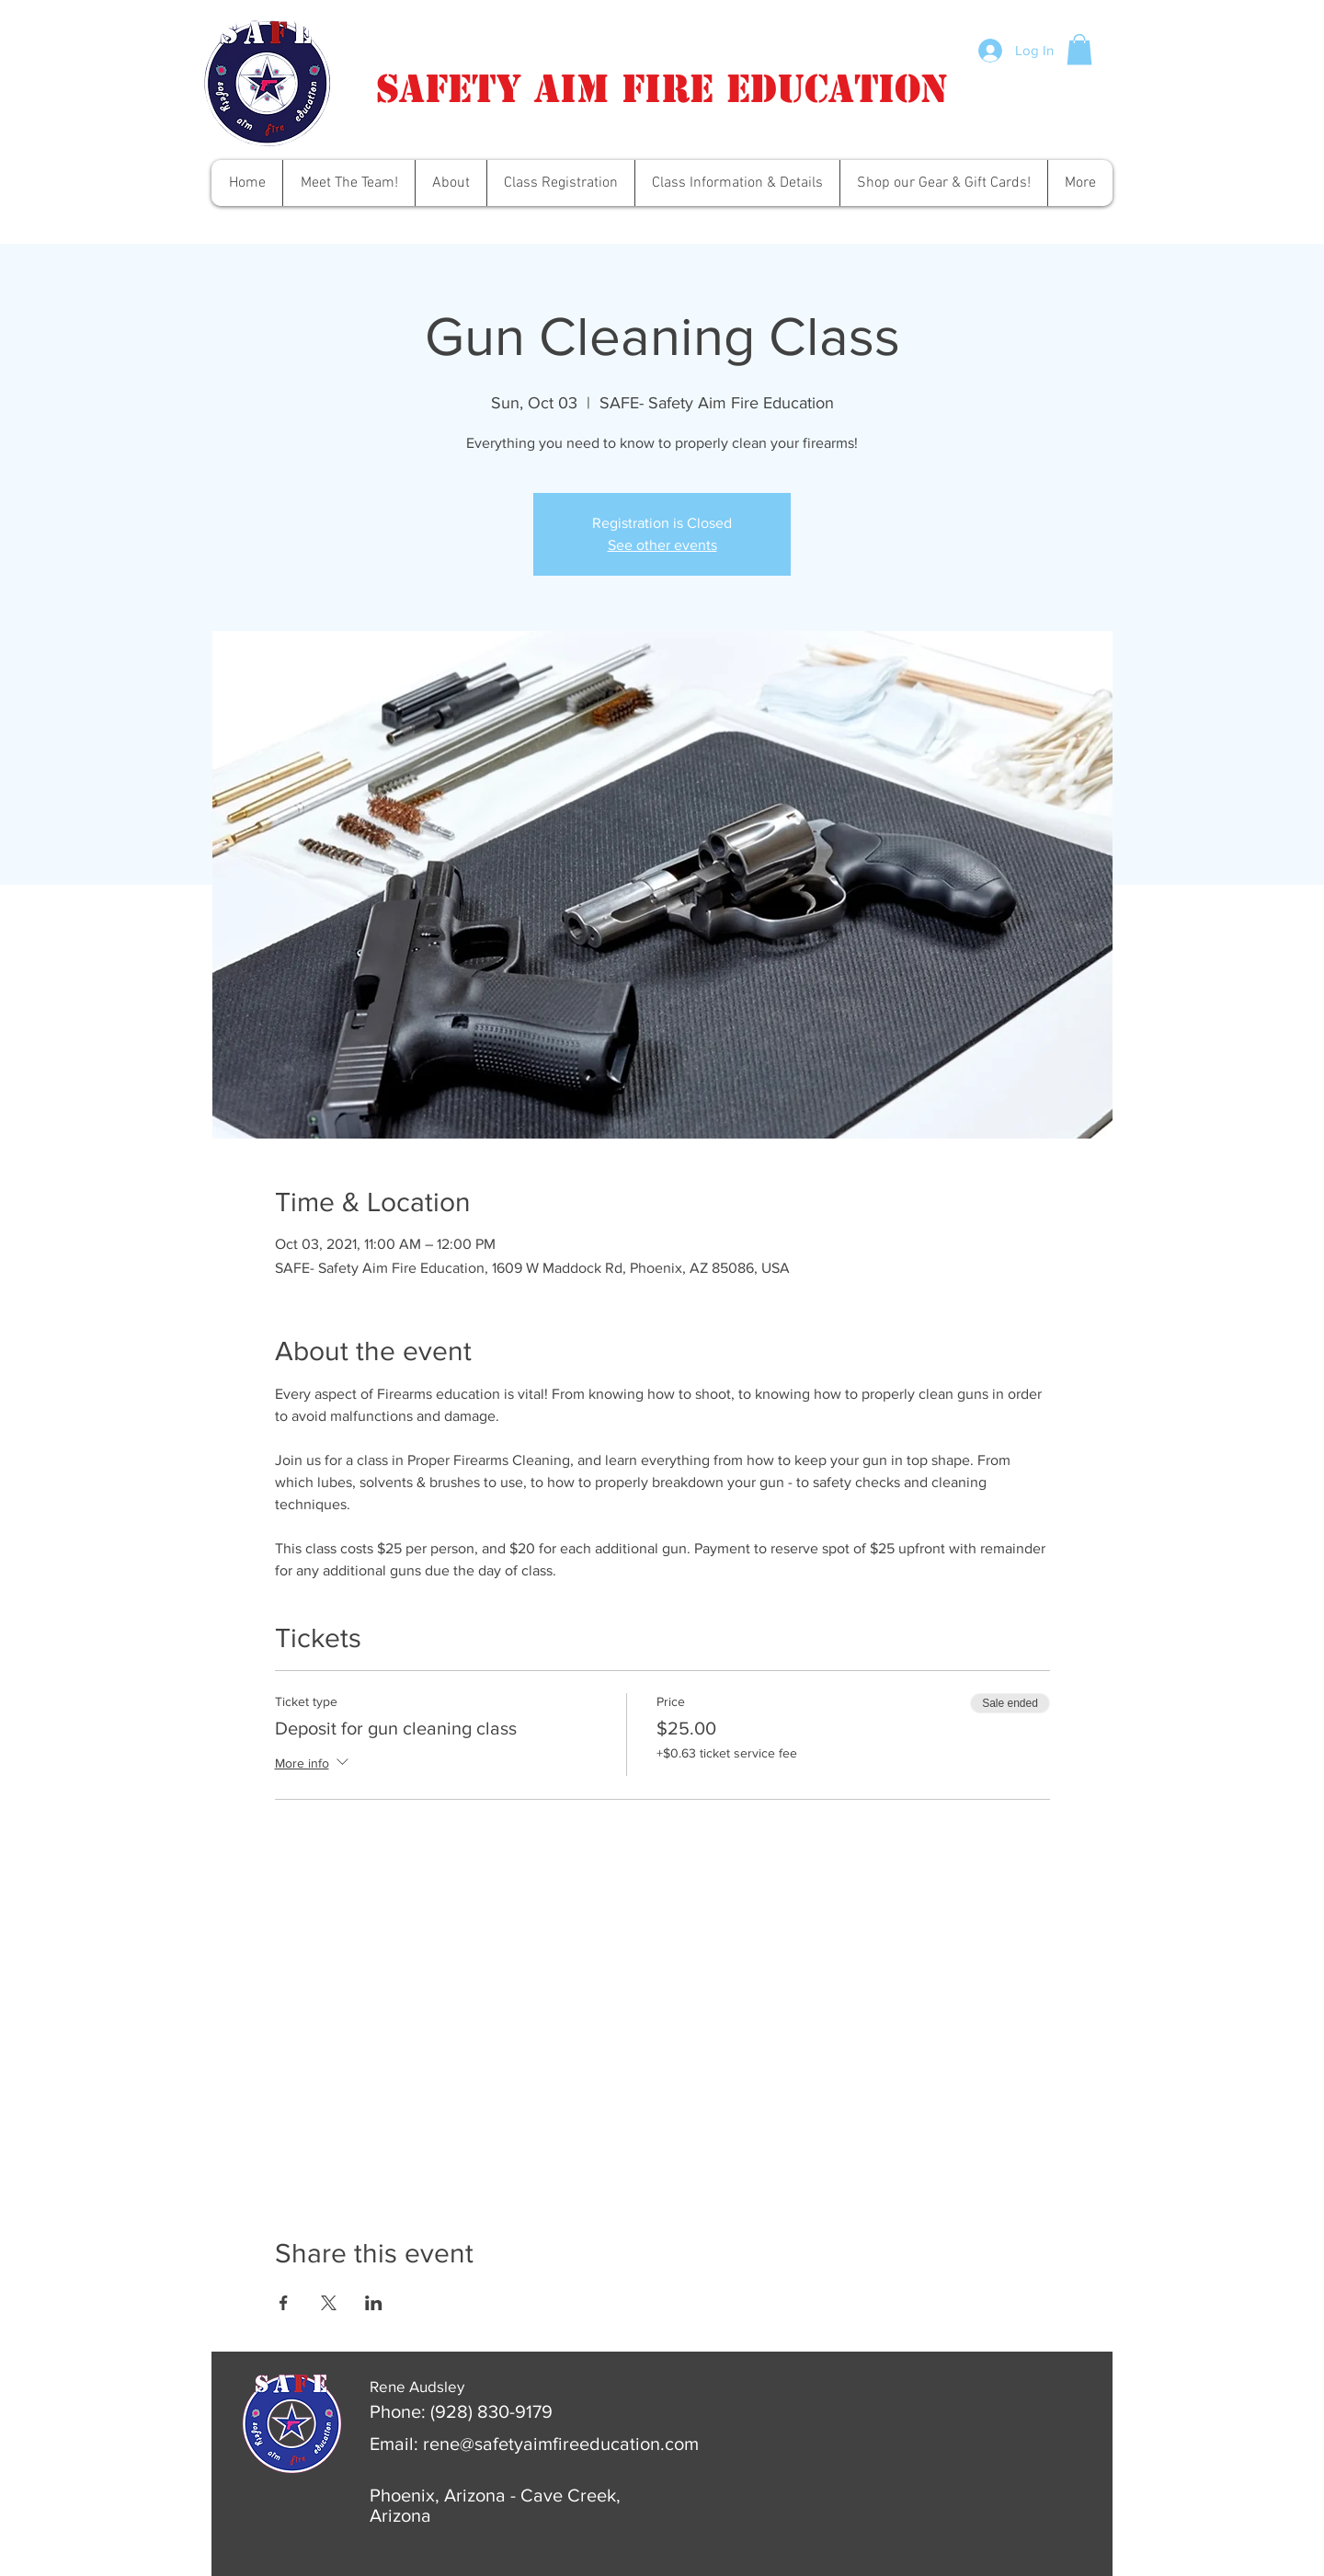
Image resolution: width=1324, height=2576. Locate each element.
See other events (662, 545)
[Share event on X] (328, 2303)
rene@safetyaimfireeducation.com (561, 2443)
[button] (1079, 49)
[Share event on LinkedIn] (373, 2303)
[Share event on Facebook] (283, 2303)
